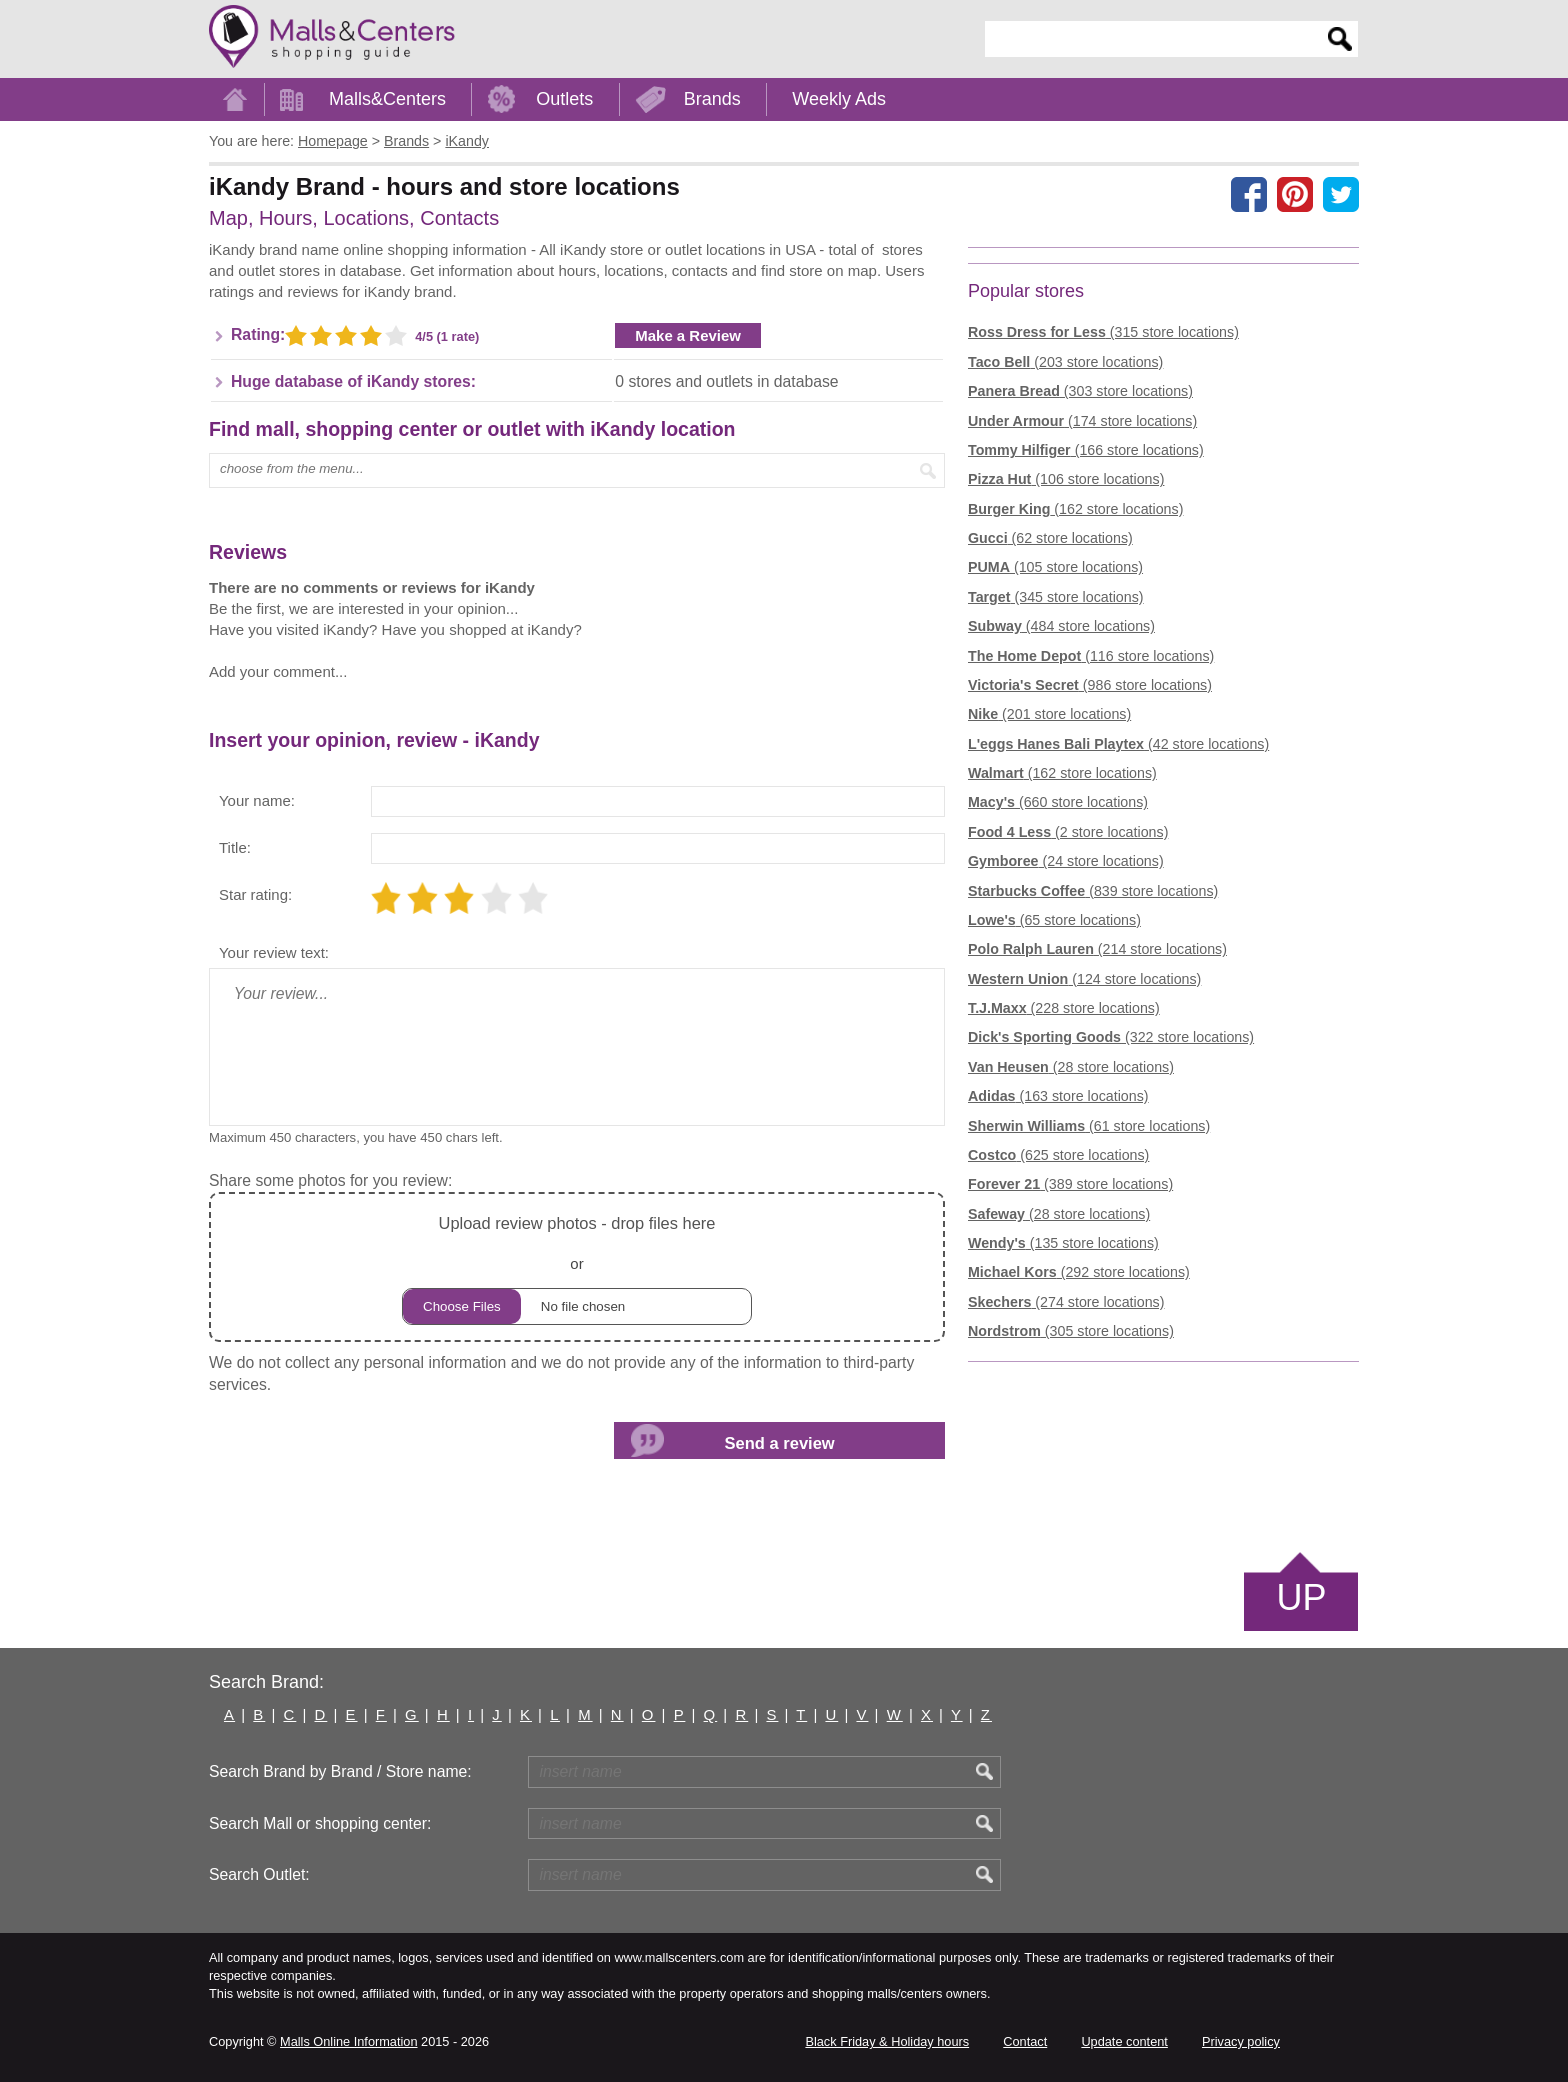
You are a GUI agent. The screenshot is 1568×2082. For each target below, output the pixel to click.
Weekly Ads (839, 99)
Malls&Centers (387, 99)
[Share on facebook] (1249, 194)
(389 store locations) (1070, 1184)
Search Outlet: (259, 1874)
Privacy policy (1241, 2041)
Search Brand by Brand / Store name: (340, 1771)
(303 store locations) (1080, 391)
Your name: (257, 800)
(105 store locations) (1055, 567)
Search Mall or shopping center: (320, 1823)
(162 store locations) (1075, 509)
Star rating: (255, 894)
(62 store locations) (1050, 538)
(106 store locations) (1066, 479)
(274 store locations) (1066, 1302)
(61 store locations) (1089, 1126)
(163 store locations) (1058, 1096)
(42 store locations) (1118, 744)
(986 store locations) (1090, 685)
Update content (1124, 2041)
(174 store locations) (1082, 421)
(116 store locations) (1091, 656)
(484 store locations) (1061, 626)
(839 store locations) (1093, 891)
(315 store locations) (1103, 332)
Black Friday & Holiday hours (887, 2041)
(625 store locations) (1058, 1155)
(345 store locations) (1056, 597)
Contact (1025, 2041)
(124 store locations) (1084, 979)
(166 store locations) (1086, 450)
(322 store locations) (1111, 1037)
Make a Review (688, 335)
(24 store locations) (1066, 861)
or (577, 1267)
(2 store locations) (1068, 832)
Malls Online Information (348, 2041)
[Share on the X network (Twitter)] (1341, 194)
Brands (712, 99)
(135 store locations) (1063, 1243)
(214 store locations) (1097, 949)
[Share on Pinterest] (1295, 194)
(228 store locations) (1064, 1008)
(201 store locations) (1049, 714)
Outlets (564, 99)
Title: (235, 847)
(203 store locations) (1065, 362)
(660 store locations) (1058, 802)
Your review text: (274, 952)
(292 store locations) (1079, 1272)
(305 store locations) (1071, 1331)
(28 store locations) (1071, 1067)
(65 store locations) (1054, 920)
